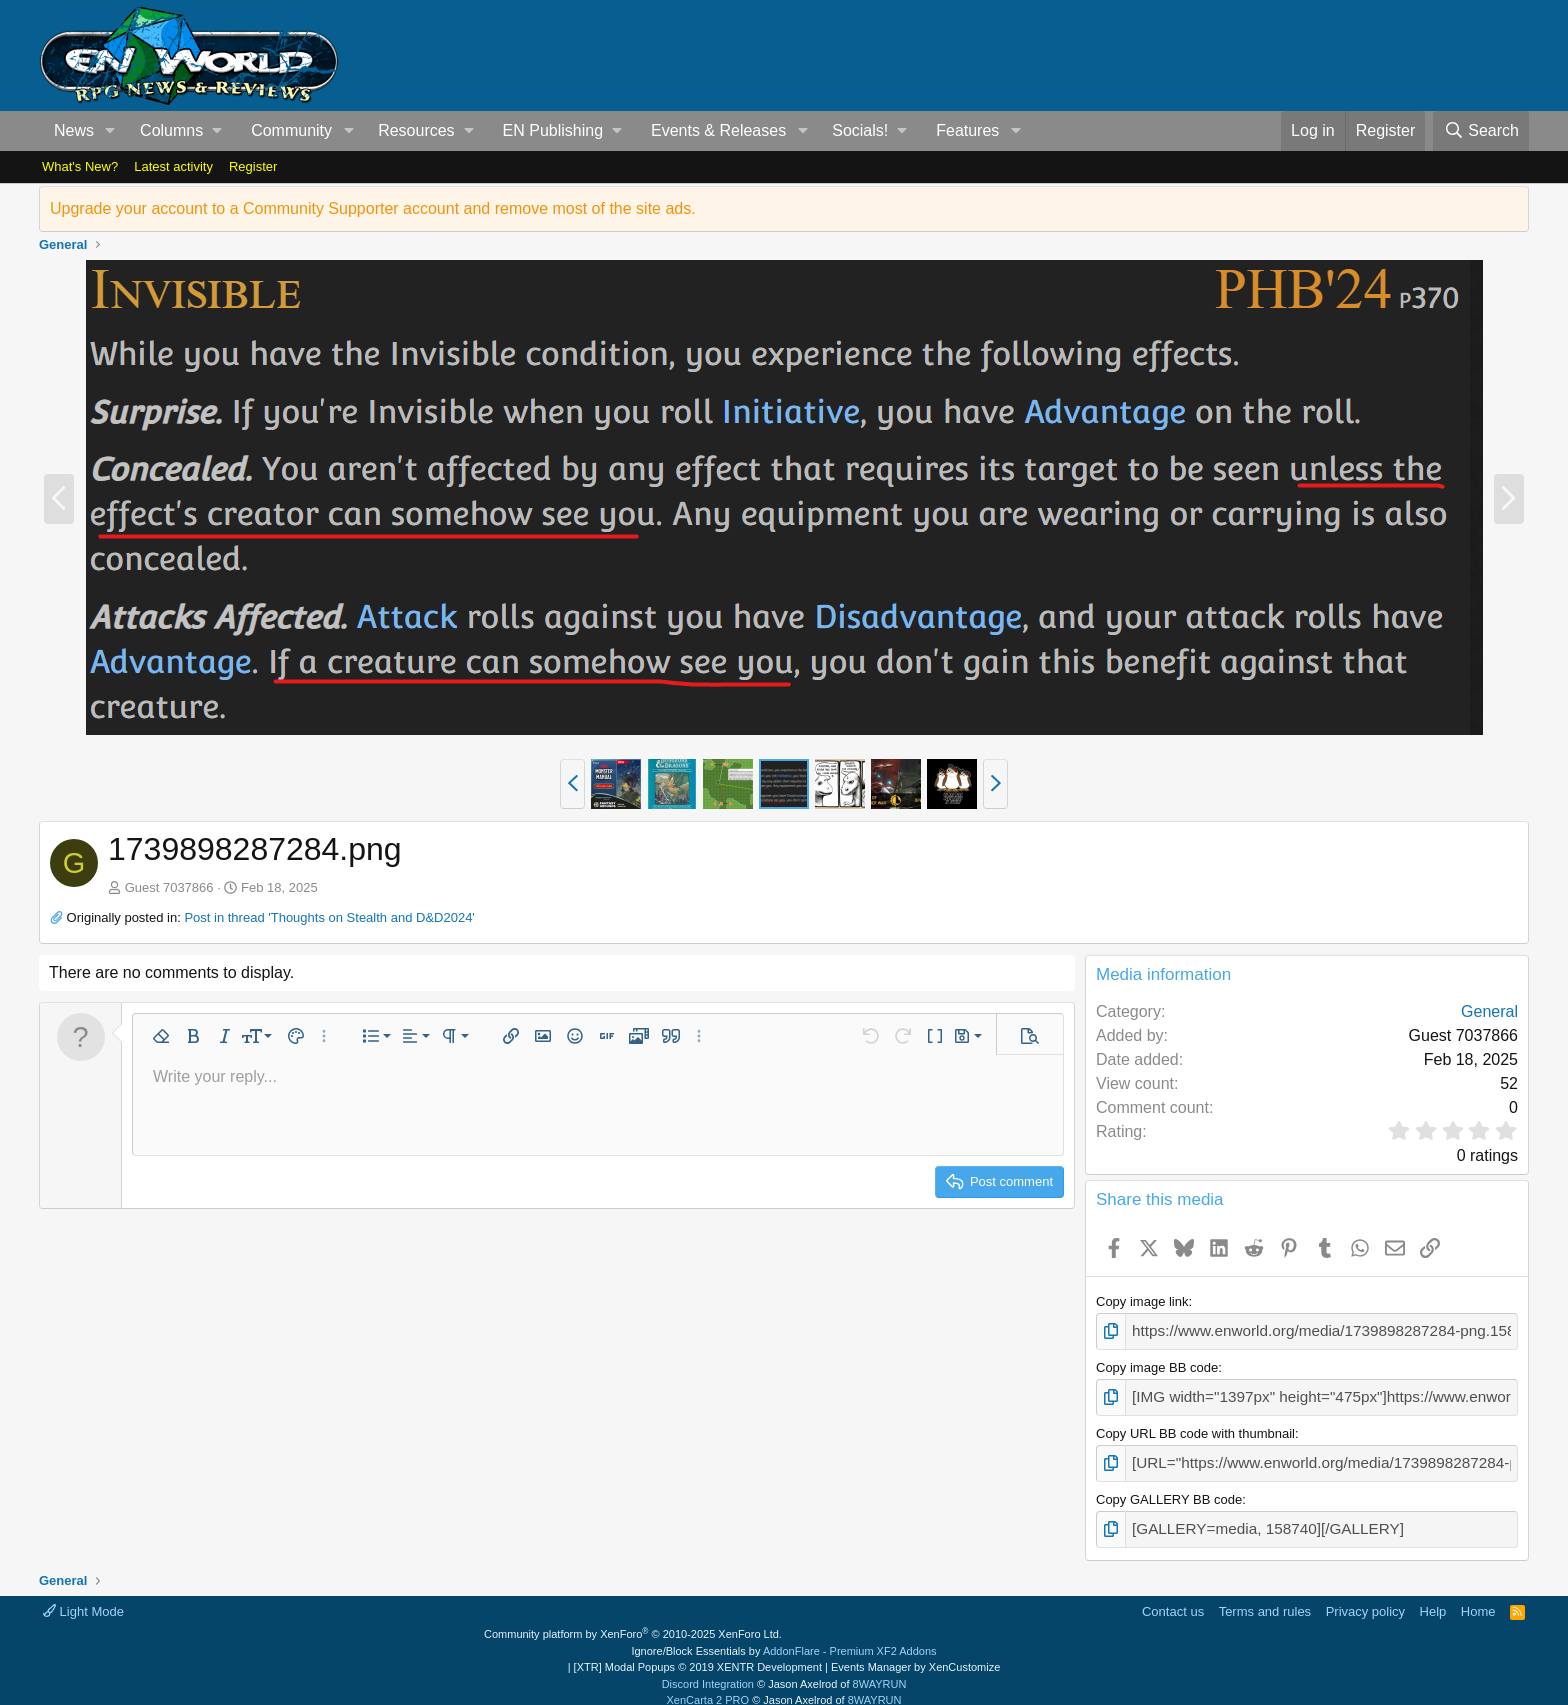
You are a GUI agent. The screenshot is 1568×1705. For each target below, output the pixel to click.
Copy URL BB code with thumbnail (1195, 1426)
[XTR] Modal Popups (698, 1654)
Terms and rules (1265, 1597)
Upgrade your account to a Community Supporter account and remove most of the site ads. (373, 208)
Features (967, 130)
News (74, 130)
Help (1433, 1597)
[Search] (1481, 131)
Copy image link (1142, 1301)
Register (253, 166)
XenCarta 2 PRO (708, 1687)
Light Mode (83, 1597)
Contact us (1173, 1597)
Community (291, 130)
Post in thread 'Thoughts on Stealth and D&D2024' (329, 917)
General (1489, 1011)
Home (1478, 1597)
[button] (110, 131)
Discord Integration (708, 1670)
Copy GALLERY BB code (1169, 1489)
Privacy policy (1365, 1597)
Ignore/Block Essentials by (783, 1637)
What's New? (80, 166)
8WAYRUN (880, 1670)
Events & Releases (718, 130)
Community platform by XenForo (633, 1621)
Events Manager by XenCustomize (915, 1654)
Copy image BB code (1157, 1364)
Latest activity (173, 166)
